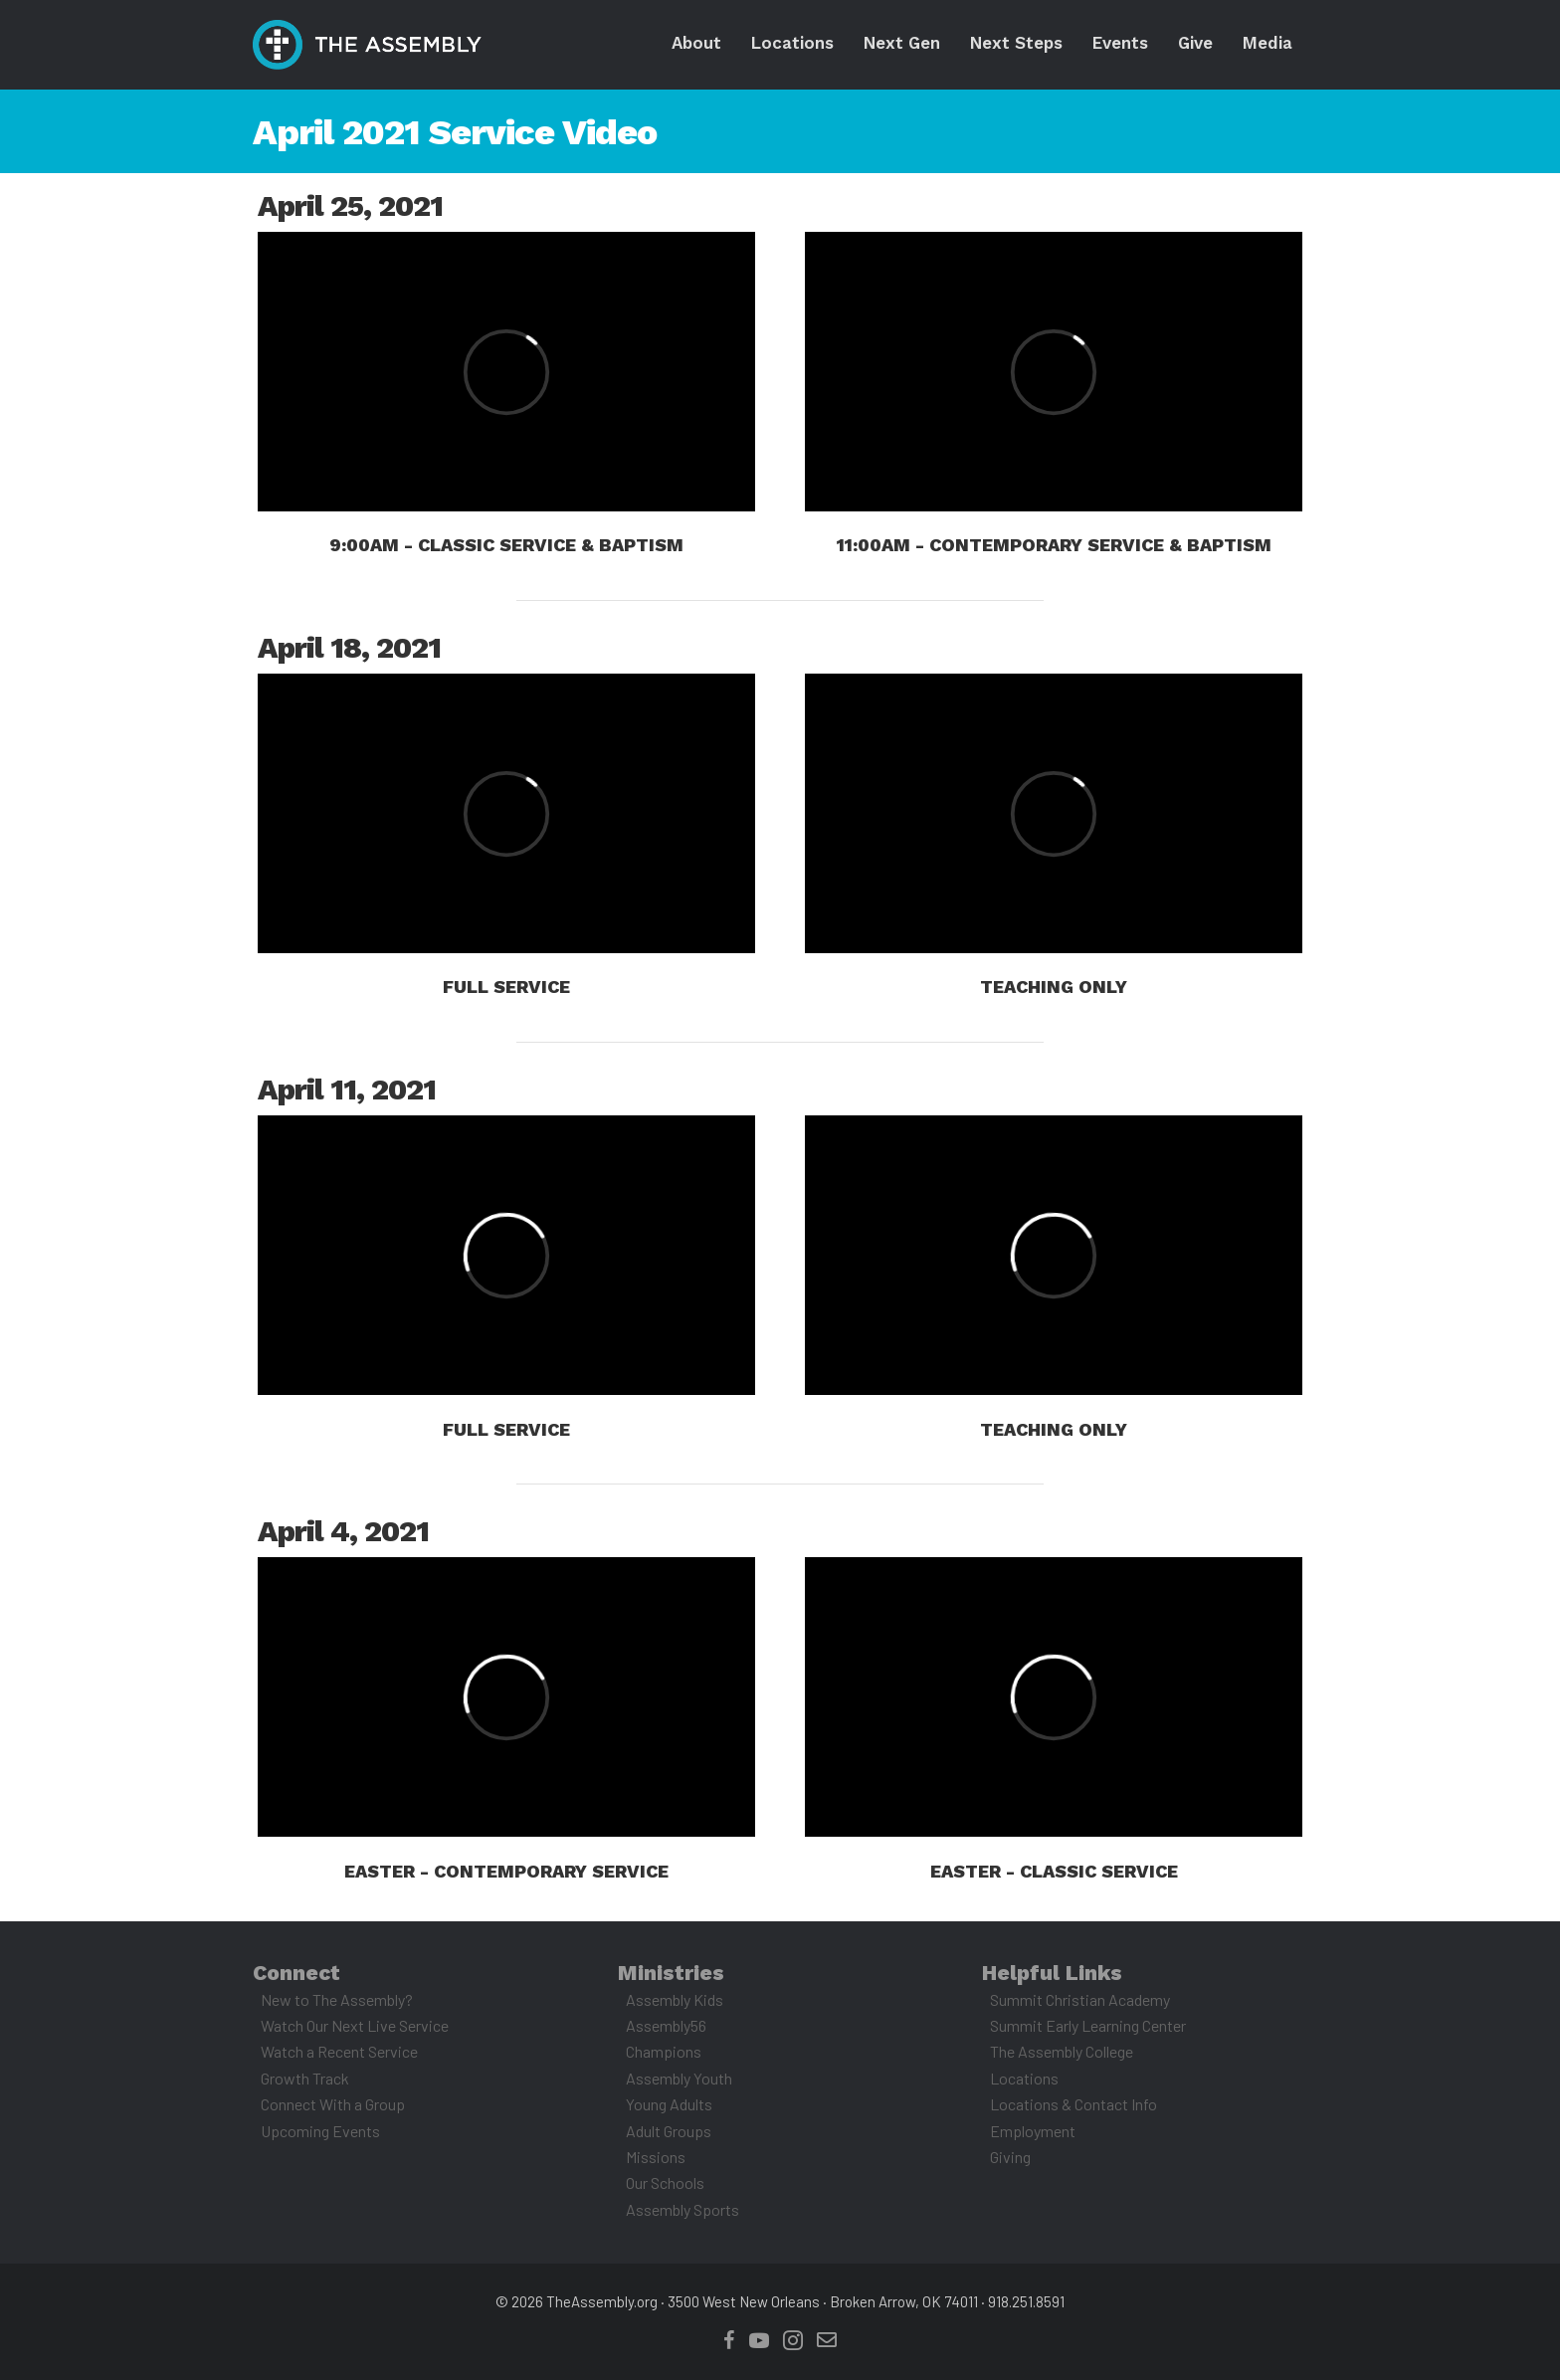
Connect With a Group (333, 2103)
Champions (663, 2051)
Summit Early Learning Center (1088, 2025)
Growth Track (305, 2078)
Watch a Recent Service (339, 2051)
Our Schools (665, 2182)
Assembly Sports (682, 2209)
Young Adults (669, 2103)
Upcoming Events (320, 2130)
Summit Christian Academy (1080, 1999)
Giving (1010, 2156)
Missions (655, 2156)
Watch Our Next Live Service (355, 2025)
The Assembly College (1061, 2051)
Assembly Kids (674, 1999)
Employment (1032, 2130)
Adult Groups (668, 2130)
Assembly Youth (679, 2078)
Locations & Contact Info (1073, 2103)
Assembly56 (666, 2025)
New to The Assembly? (337, 1999)
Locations (1024, 2078)
